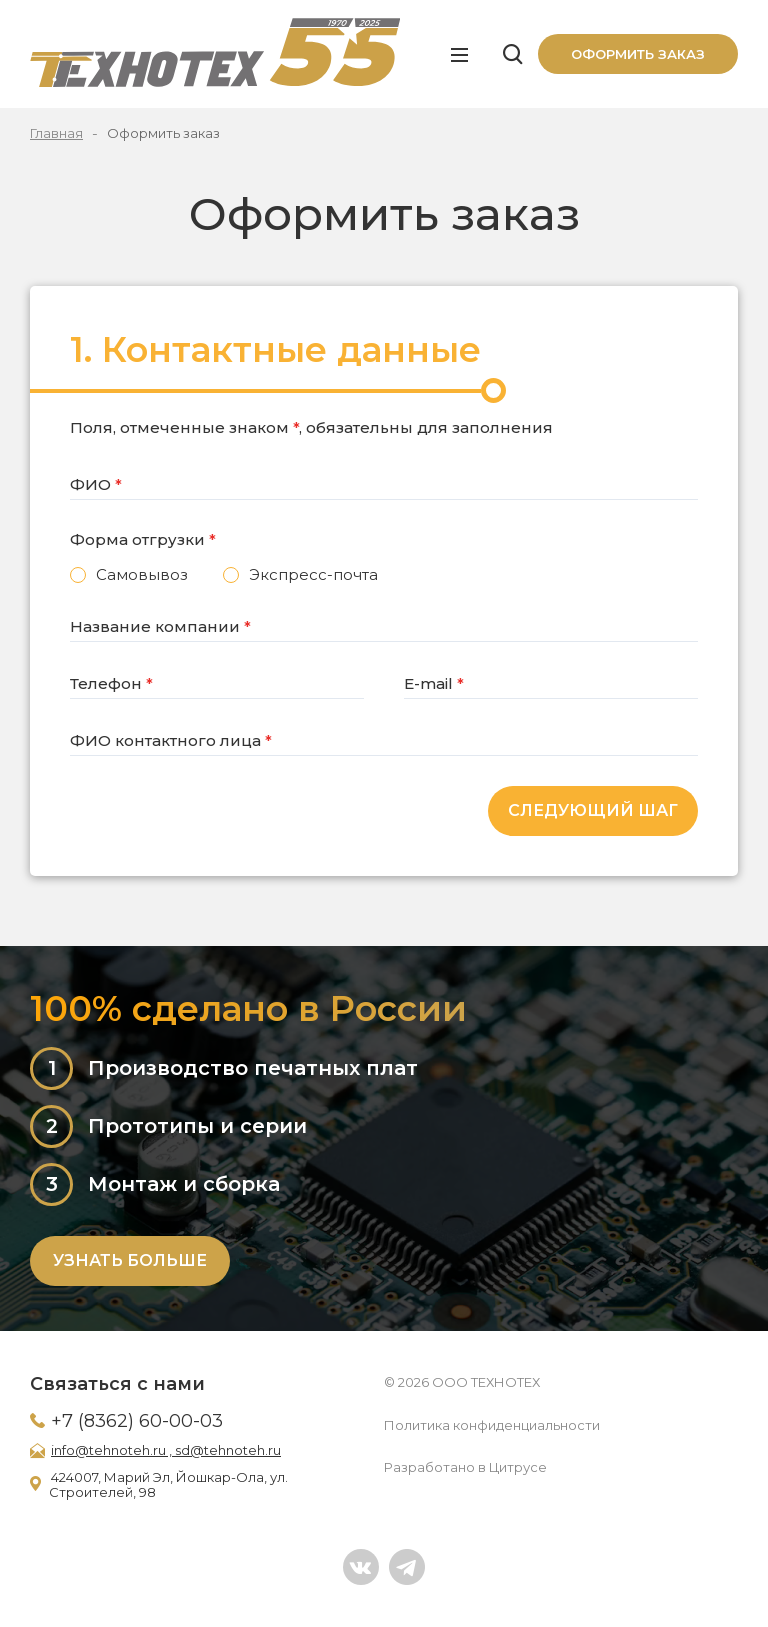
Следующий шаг (593, 810)
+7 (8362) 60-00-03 (137, 1421)
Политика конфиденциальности (492, 1425)
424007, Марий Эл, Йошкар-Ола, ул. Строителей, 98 (168, 1484)
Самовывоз (142, 574)
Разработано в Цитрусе (465, 1467)
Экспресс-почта (313, 574)
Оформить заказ (638, 54)
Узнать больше (130, 1260)
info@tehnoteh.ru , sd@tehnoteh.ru (166, 1450)
